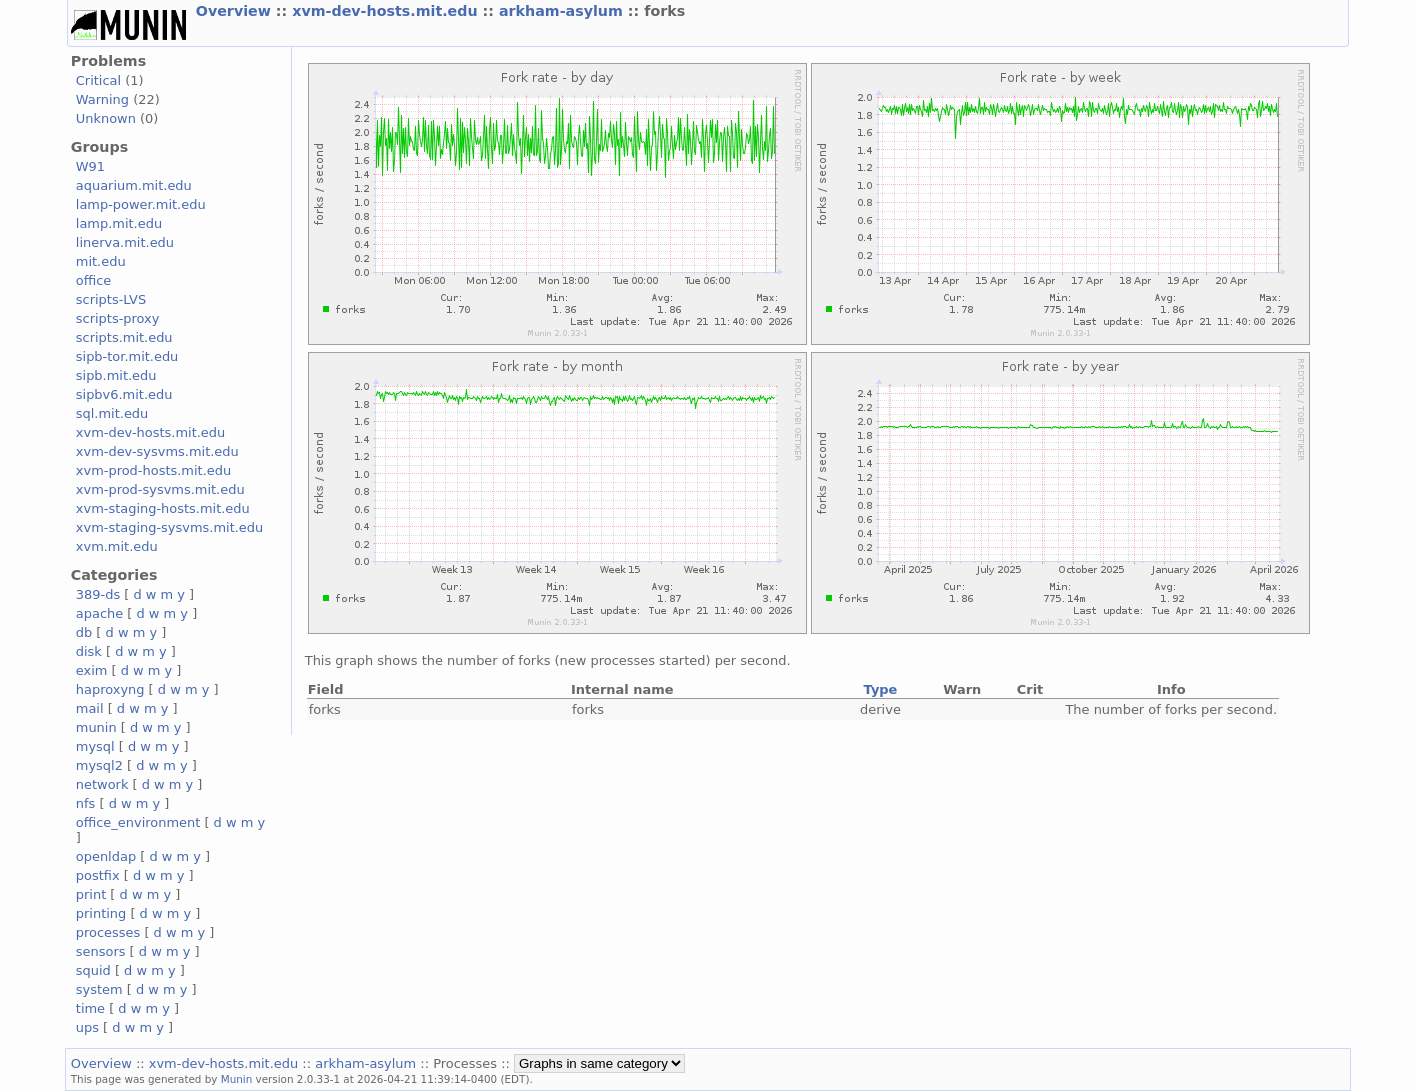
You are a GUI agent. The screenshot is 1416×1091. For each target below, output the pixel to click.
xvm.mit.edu (117, 546)
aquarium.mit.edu (134, 185)
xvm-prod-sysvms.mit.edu (160, 489)
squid (93, 970)
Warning (102, 99)
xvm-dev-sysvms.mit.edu (157, 451)
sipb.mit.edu (116, 375)
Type (881, 689)
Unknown (106, 118)
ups (87, 1027)
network (102, 784)
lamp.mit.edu (119, 223)
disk (89, 651)
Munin (237, 1079)
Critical (98, 80)
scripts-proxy (118, 318)
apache (99, 613)
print (91, 894)
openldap (106, 856)
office (94, 280)
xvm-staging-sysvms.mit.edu (169, 527)
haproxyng (110, 689)
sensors (101, 951)
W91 (90, 166)
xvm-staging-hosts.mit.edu (163, 508)
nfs (86, 803)
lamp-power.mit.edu (141, 204)
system (99, 989)
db (84, 632)
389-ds (98, 594)
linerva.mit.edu (125, 242)
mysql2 (99, 765)
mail (90, 708)
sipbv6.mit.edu (124, 394)
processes (108, 932)
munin (96, 727)
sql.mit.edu (112, 413)
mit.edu (101, 261)
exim (92, 670)
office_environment (138, 822)
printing (101, 913)
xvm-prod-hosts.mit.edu (153, 470)
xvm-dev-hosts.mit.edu (387, 11)
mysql (95, 746)
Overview (236, 11)
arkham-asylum (563, 11)
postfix (98, 875)
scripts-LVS (111, 299)
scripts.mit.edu (124, 337)
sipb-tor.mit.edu (127, 356)
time (90, 1008)
